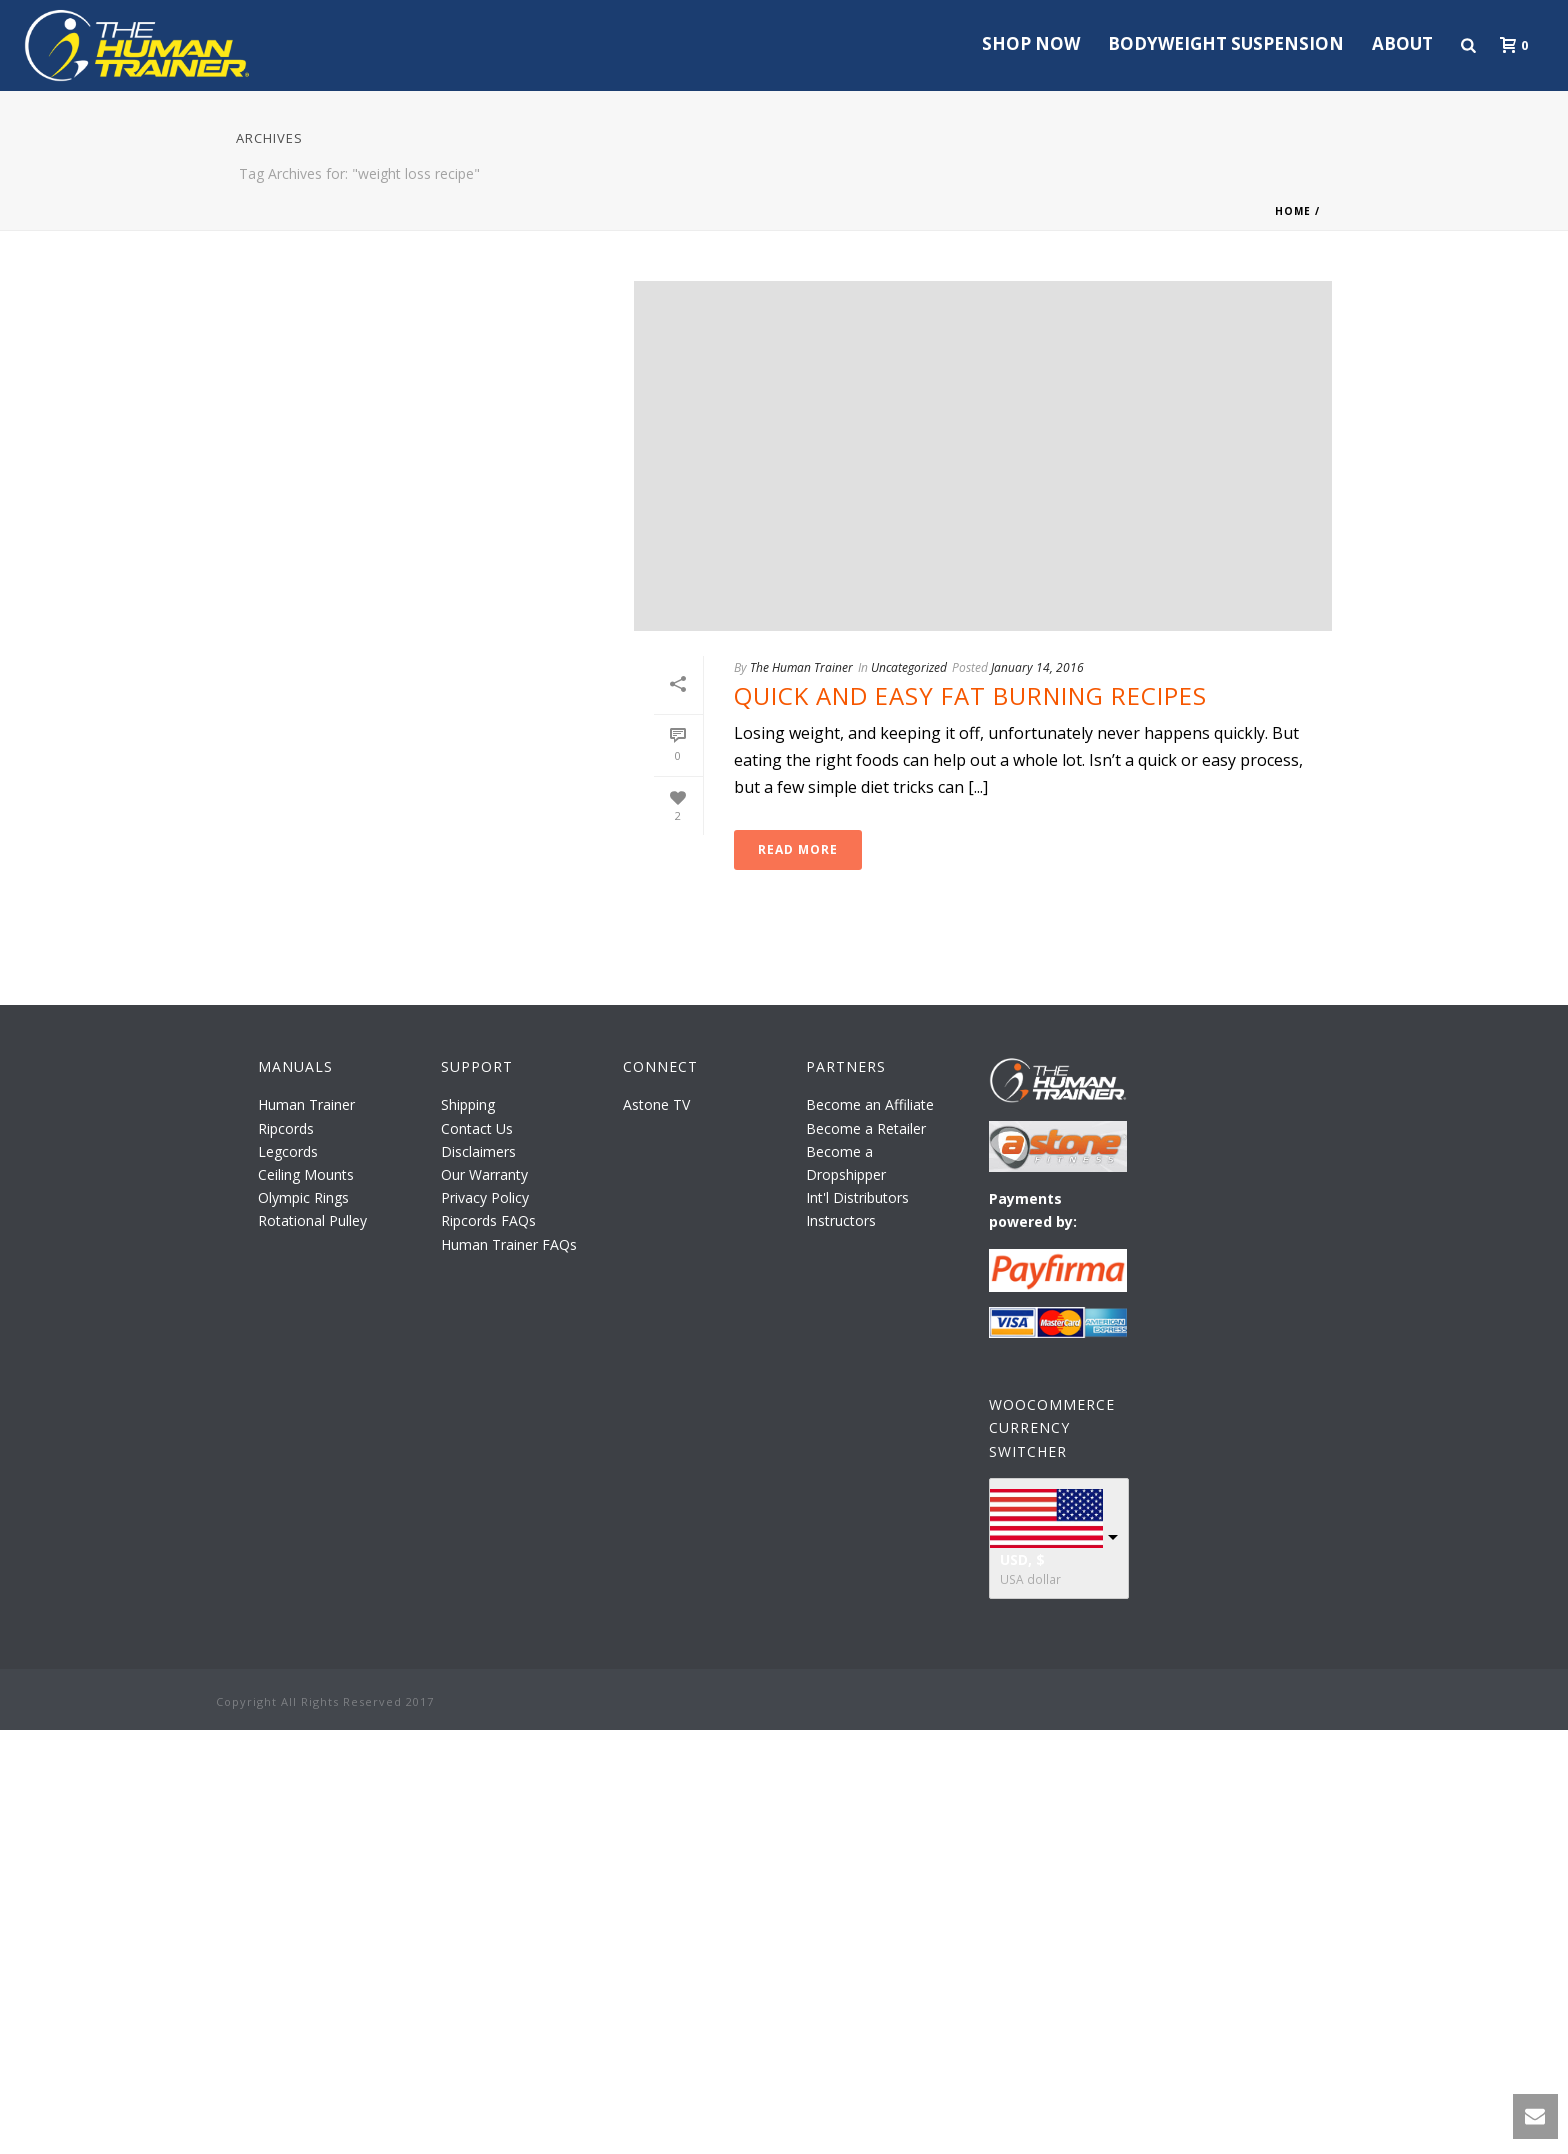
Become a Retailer (866, 1128)
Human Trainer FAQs (509, 1244)
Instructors (841, 1220)
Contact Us (477, 1128)
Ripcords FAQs (488, 1220)
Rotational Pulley (312, 1220)
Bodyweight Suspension (1226, 43)
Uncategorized (909, 667)
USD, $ (1022, 1559)
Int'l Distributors (857, 1197)
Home (1293, 211)
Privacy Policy (485, 1197)
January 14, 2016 (1037, 667)
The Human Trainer (801, 667)
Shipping (468, 1104)
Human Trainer (306, 1104)
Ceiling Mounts (306, 1174)
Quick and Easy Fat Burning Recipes (970, 695)
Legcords (288, 1151)
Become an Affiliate (870, 1104)
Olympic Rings (303, 1197)
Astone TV (656, 1104)
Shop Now (1031, 43)
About (1402, 43)
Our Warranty (484, 1174)
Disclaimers (478, 1151)
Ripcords (286, 1128)
